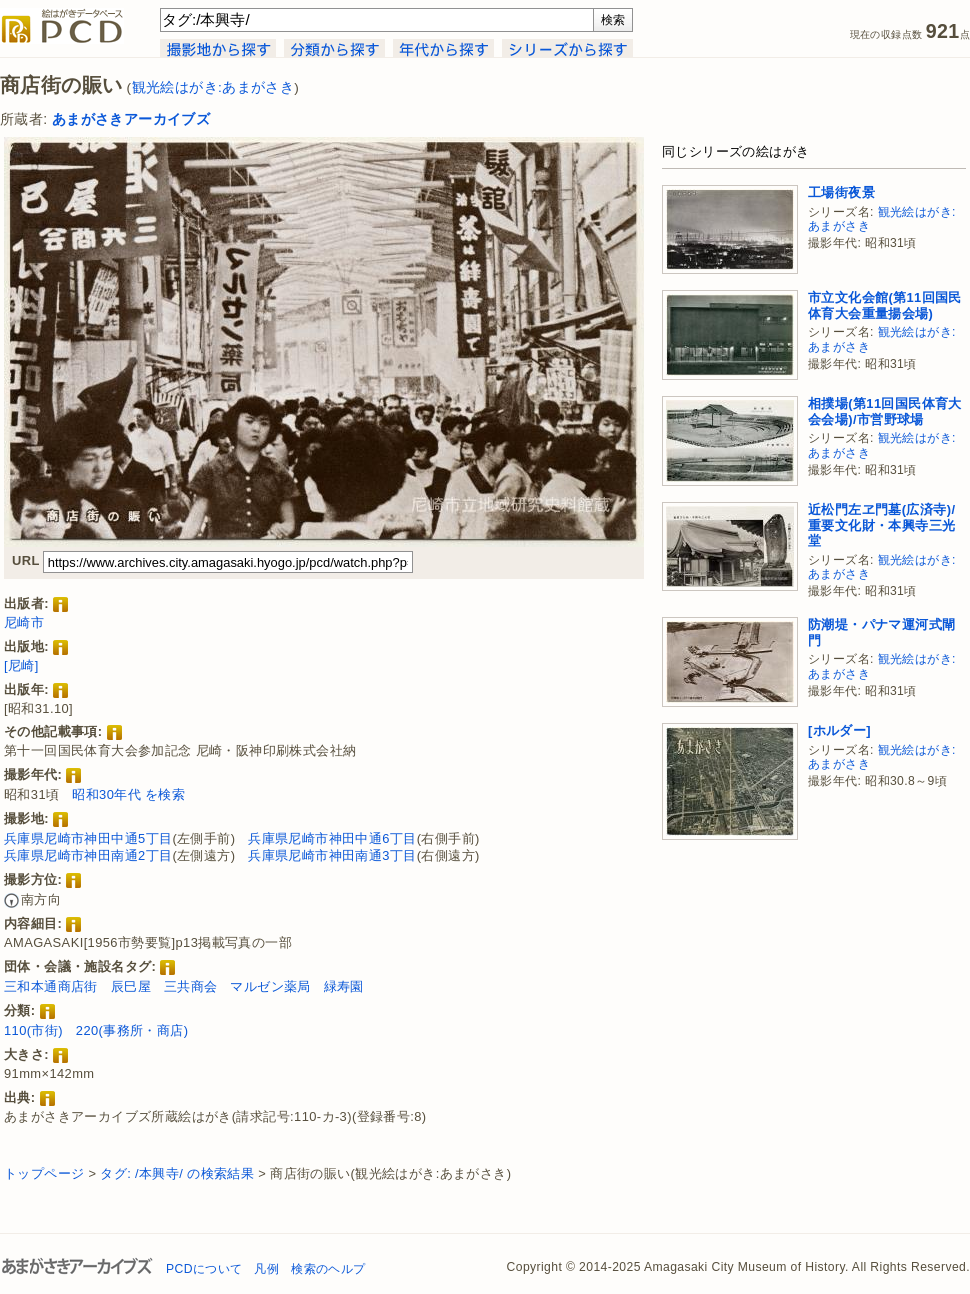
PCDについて (204, 1269)
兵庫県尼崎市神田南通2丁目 (88, 855)
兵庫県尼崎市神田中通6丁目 (332, 838)
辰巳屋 (131, 986)
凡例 (266, 1269)
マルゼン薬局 (270, 986)
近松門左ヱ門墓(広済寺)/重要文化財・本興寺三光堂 (881, 525)
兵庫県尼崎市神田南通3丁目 (332, 855)
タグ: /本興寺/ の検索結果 (177, 1173)
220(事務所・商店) (132, 1030)
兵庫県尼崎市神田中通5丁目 (88, 838)
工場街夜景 (841, 192)
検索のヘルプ (328, 1269)
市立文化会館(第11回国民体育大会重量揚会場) (885, 305)
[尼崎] (21, 665)
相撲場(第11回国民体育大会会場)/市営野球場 (885, 411)
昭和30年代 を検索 (128, 794)
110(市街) (33, 1030)
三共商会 (191, 986)
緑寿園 (344, 986)
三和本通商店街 (51, 986)
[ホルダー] (839, 730)
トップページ (44, 1173)
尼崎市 (24, 622)
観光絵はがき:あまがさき (213, 87)
